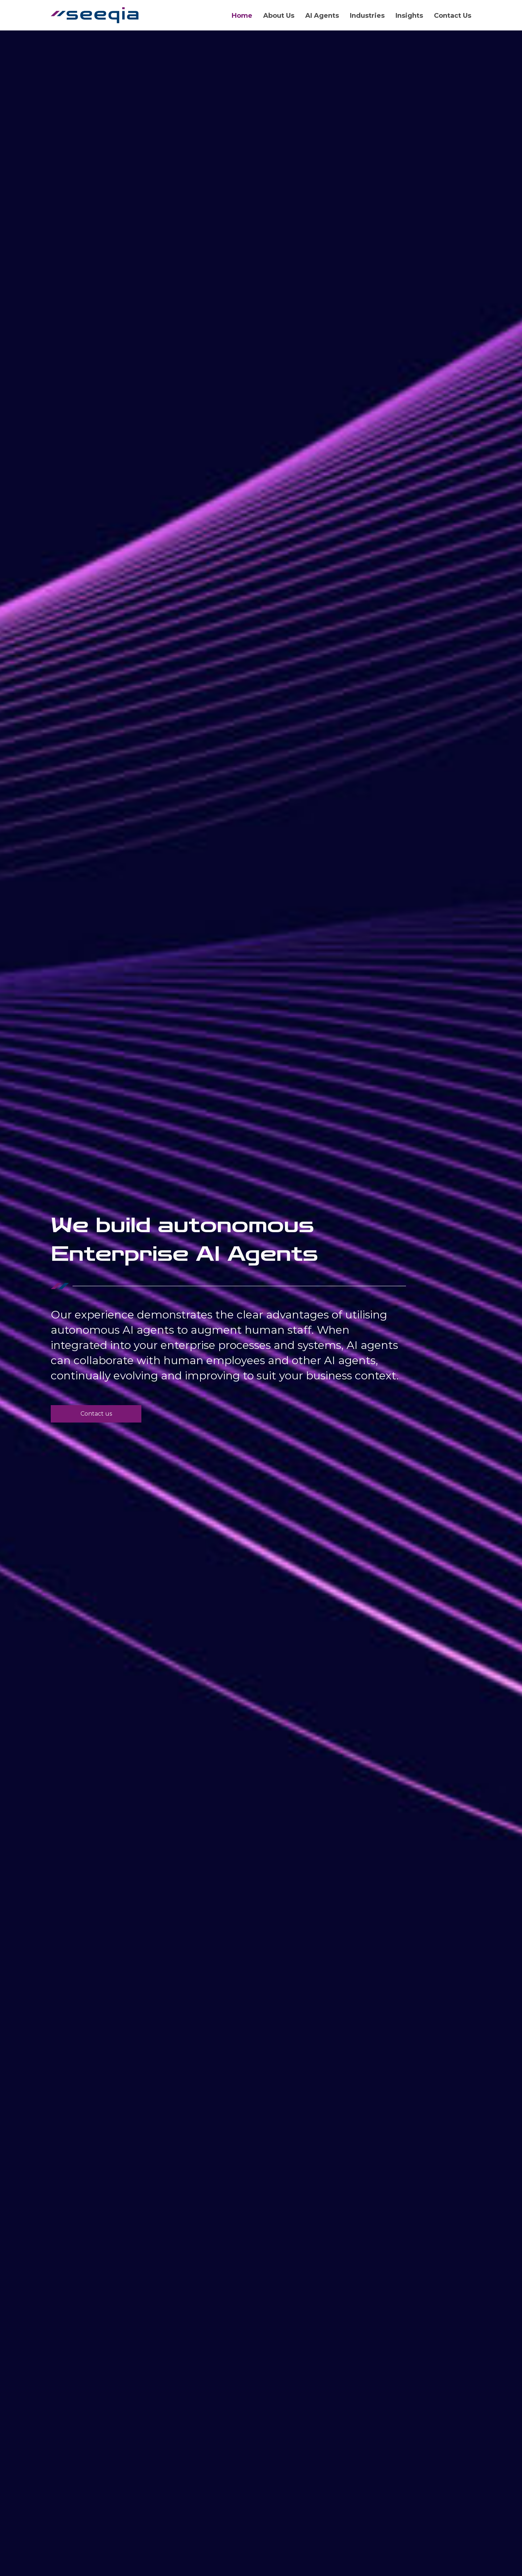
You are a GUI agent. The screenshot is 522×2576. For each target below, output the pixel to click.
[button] (96, 1414)
